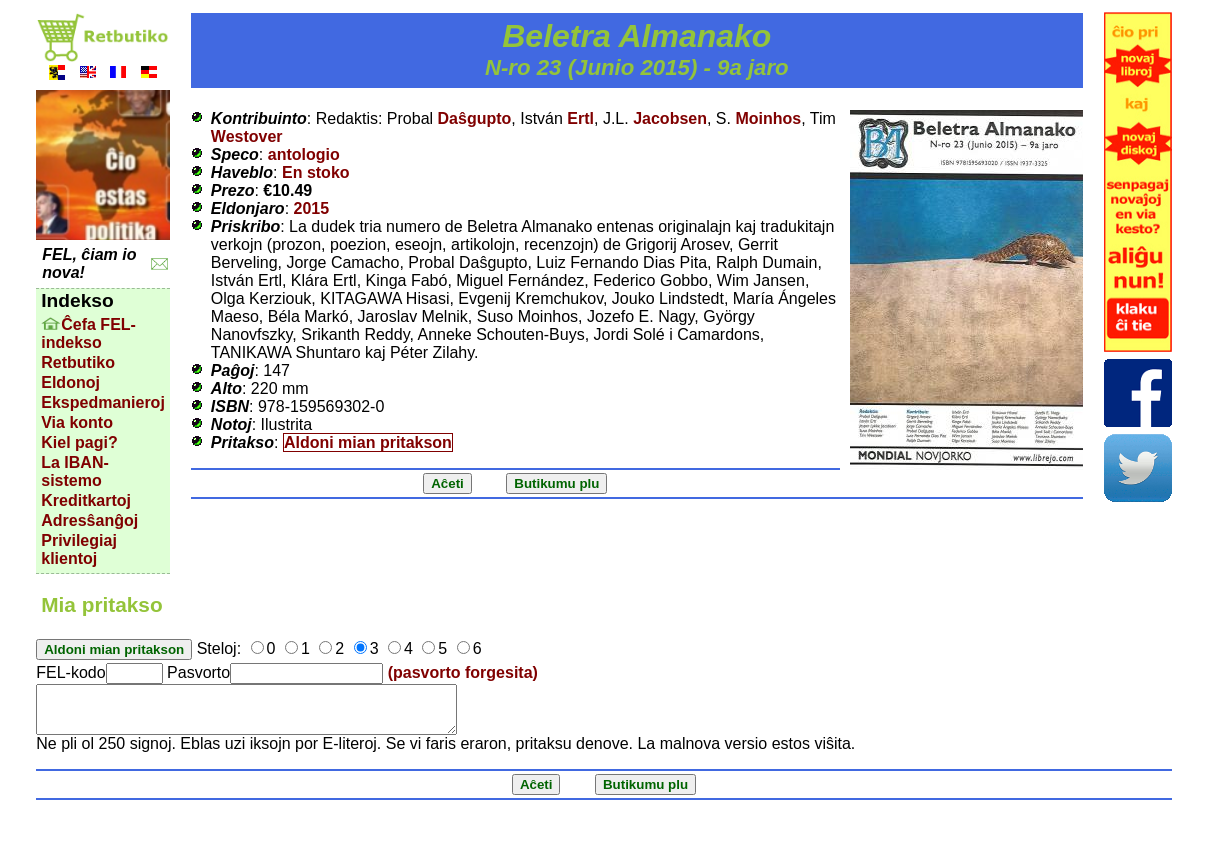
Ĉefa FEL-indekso (88, 333)
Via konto (77, 422)
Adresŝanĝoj (89, 520)
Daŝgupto (475, 118)
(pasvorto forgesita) (463, 672)
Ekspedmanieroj (103, 402)
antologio (304, 154)
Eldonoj (70, 382)
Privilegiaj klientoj (79, 549)
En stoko (316, 172)
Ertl (580, 118)
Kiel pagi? (79, 442)
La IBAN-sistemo (75, 471)
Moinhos (768, 118)
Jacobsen (670, 118)
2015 (312, 208)
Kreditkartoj (86, 500)
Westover (247, 136)
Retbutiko (78, 362)
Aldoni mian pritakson (368, 442)
